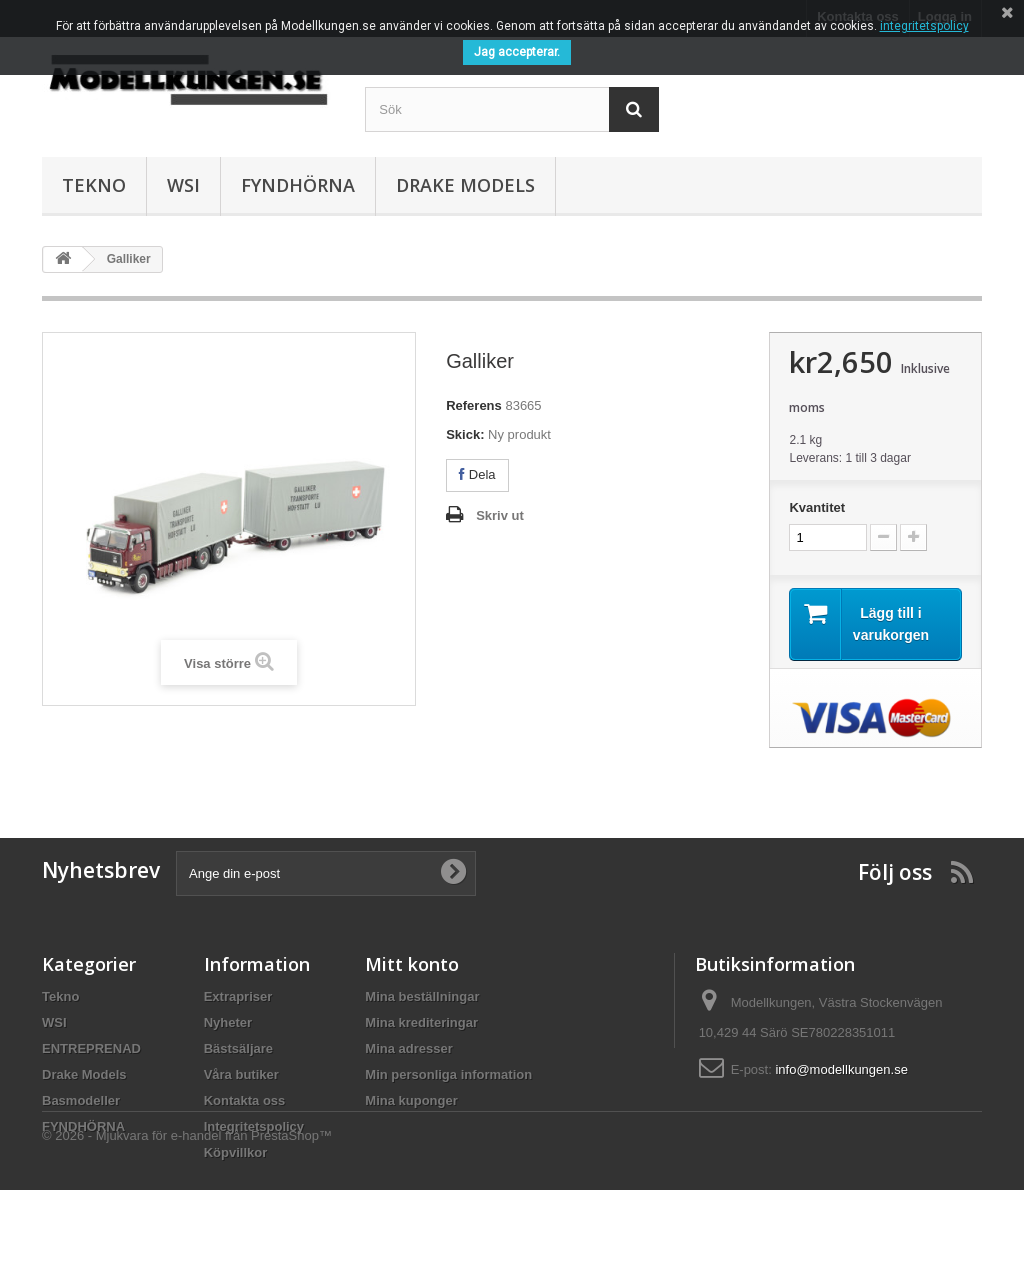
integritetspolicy (924, 26)
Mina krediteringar (421, 1022)
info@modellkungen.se (841, 1069)
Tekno (94, 185)
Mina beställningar (422, 996)
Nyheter (228, 1022)
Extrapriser (238, 996)
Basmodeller (81, 1100)
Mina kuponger (411, 1100)
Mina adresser (408, 1048)
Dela (477, 474)
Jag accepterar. (517, 52)
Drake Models (465, 185)
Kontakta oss (245, 1100)
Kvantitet (817, 507)
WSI (183, 185)
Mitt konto (412, 964)
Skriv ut (500, 515)
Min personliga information (448, 1074)
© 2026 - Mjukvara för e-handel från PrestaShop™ (187, 1224)
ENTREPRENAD (91, 1048)
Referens (474, 405)
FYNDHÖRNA (298, 185)
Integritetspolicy (254, 1126)
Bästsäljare (238, 1048)
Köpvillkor (236, 1152)
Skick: (465, 434)
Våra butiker (241, 1074)
